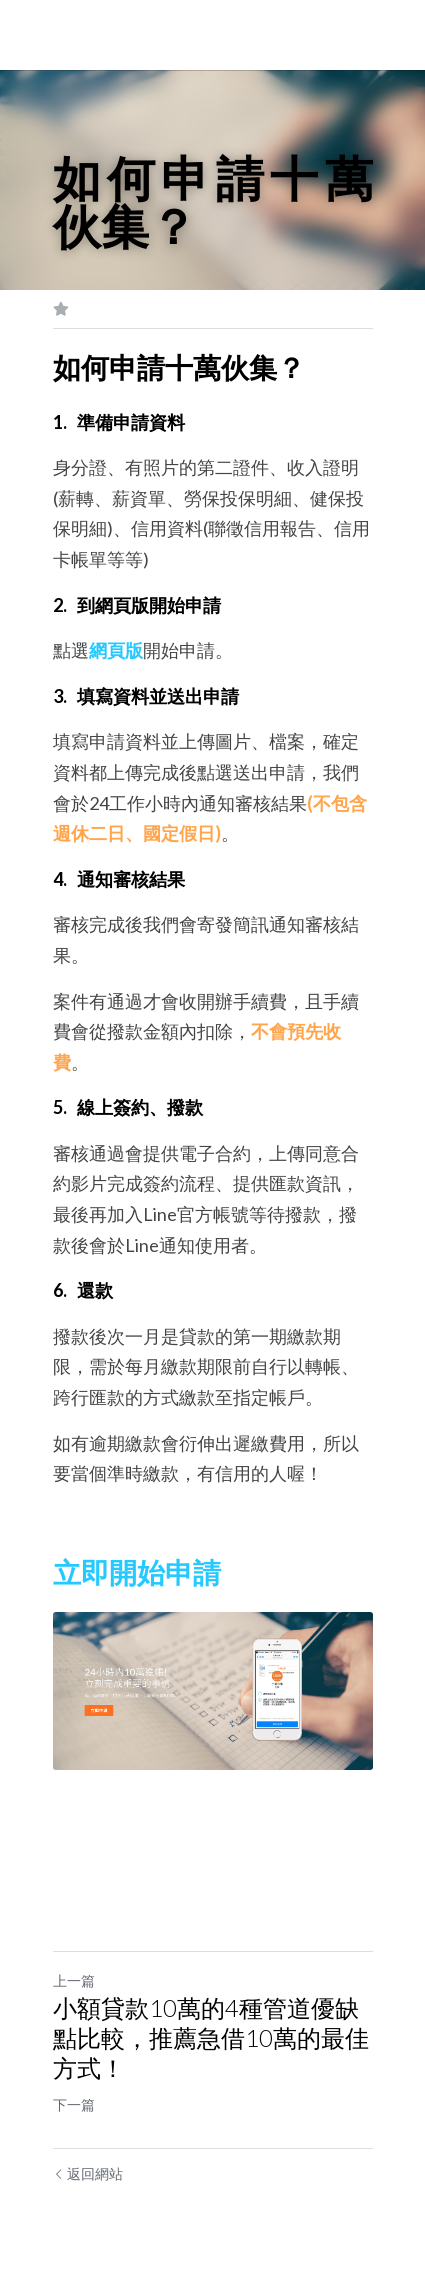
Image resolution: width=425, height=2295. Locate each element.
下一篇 (74, 2104)
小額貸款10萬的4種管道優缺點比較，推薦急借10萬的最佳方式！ (211, 2037)
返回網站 (88, 2173)
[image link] (213, 1691)
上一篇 (74, 1980)
